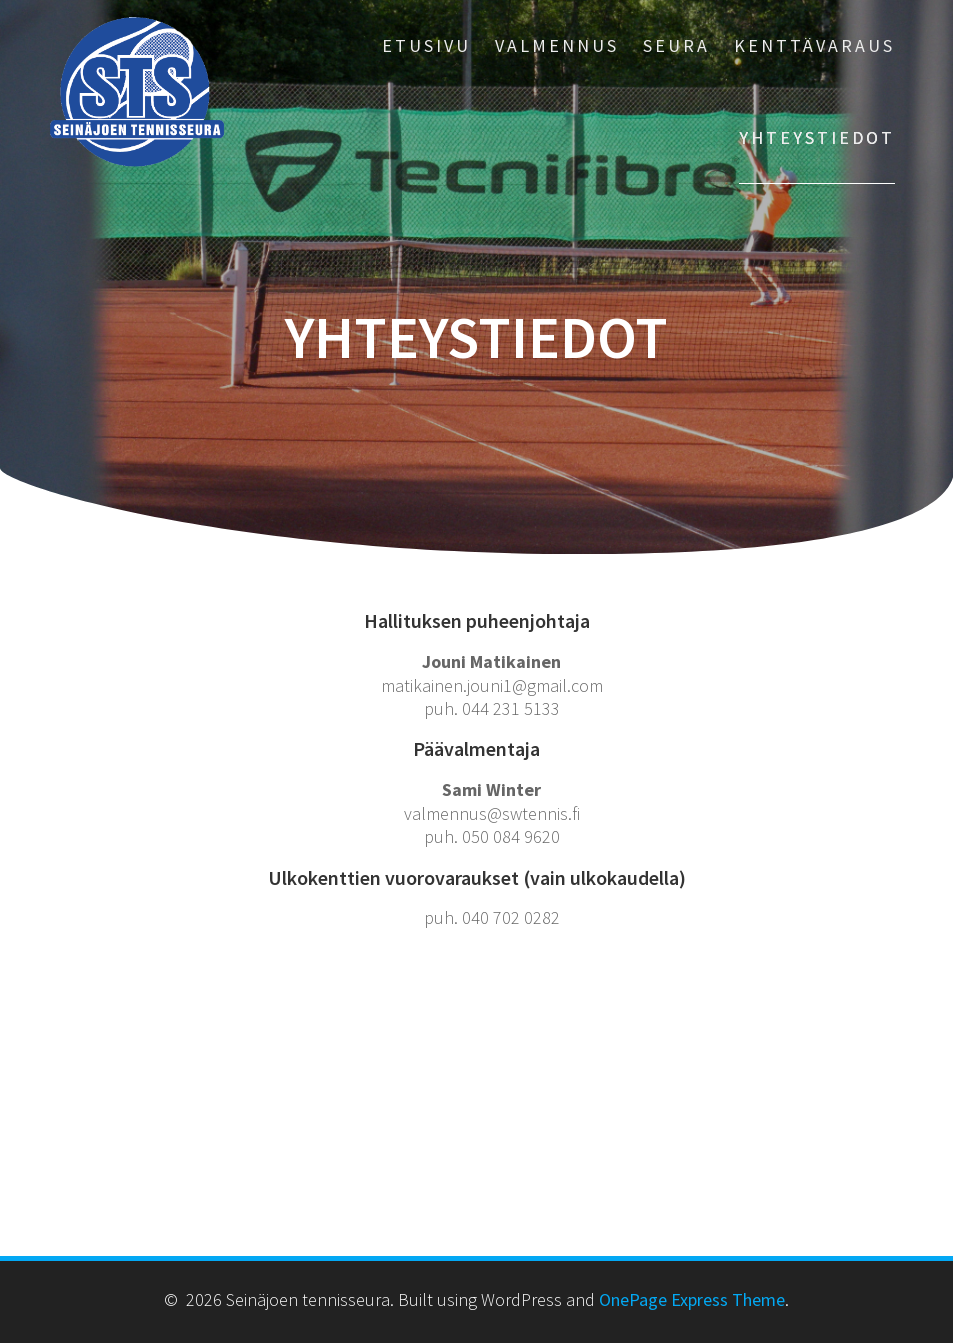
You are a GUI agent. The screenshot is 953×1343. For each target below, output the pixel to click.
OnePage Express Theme (692, 1299)
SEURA (676, 45)
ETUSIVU (426, 45)
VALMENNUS (557, 45)
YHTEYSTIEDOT (817, 137)
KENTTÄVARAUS (814, 45)
